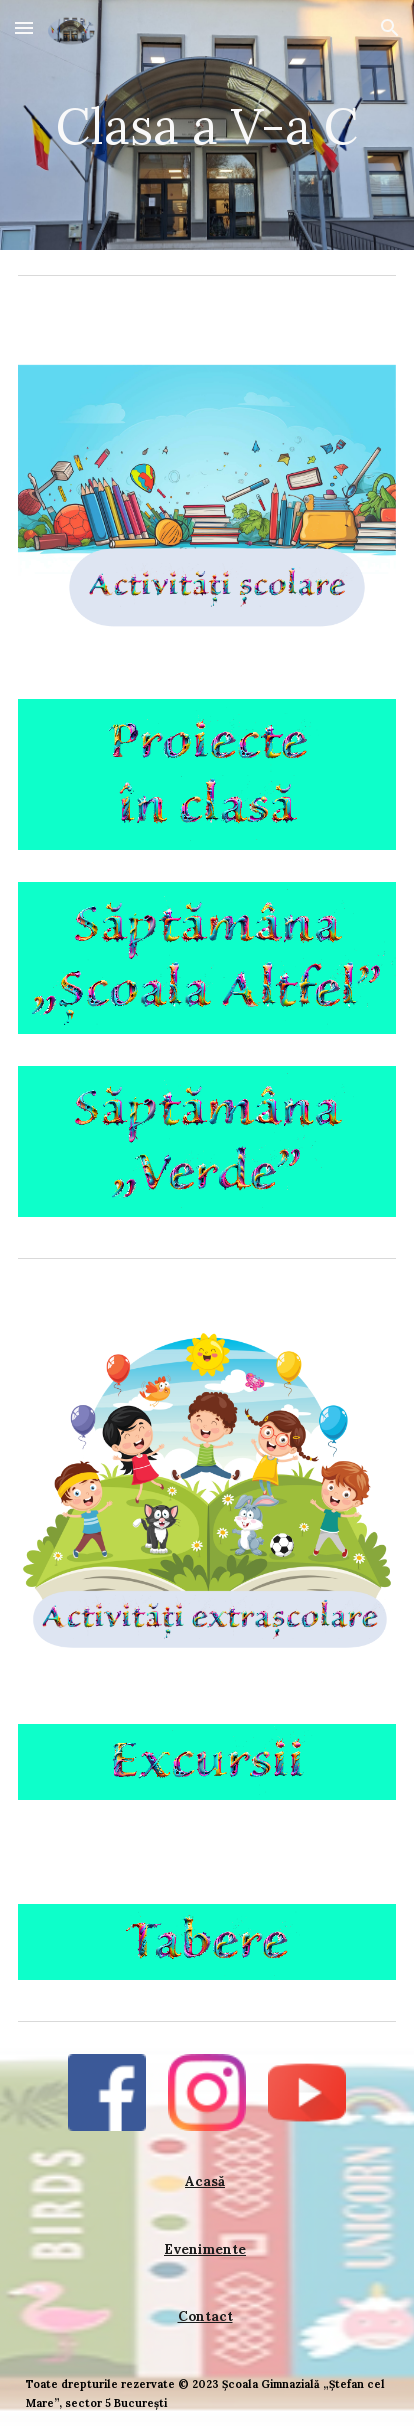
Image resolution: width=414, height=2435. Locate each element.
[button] (24, 27)
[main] (207, 124)
